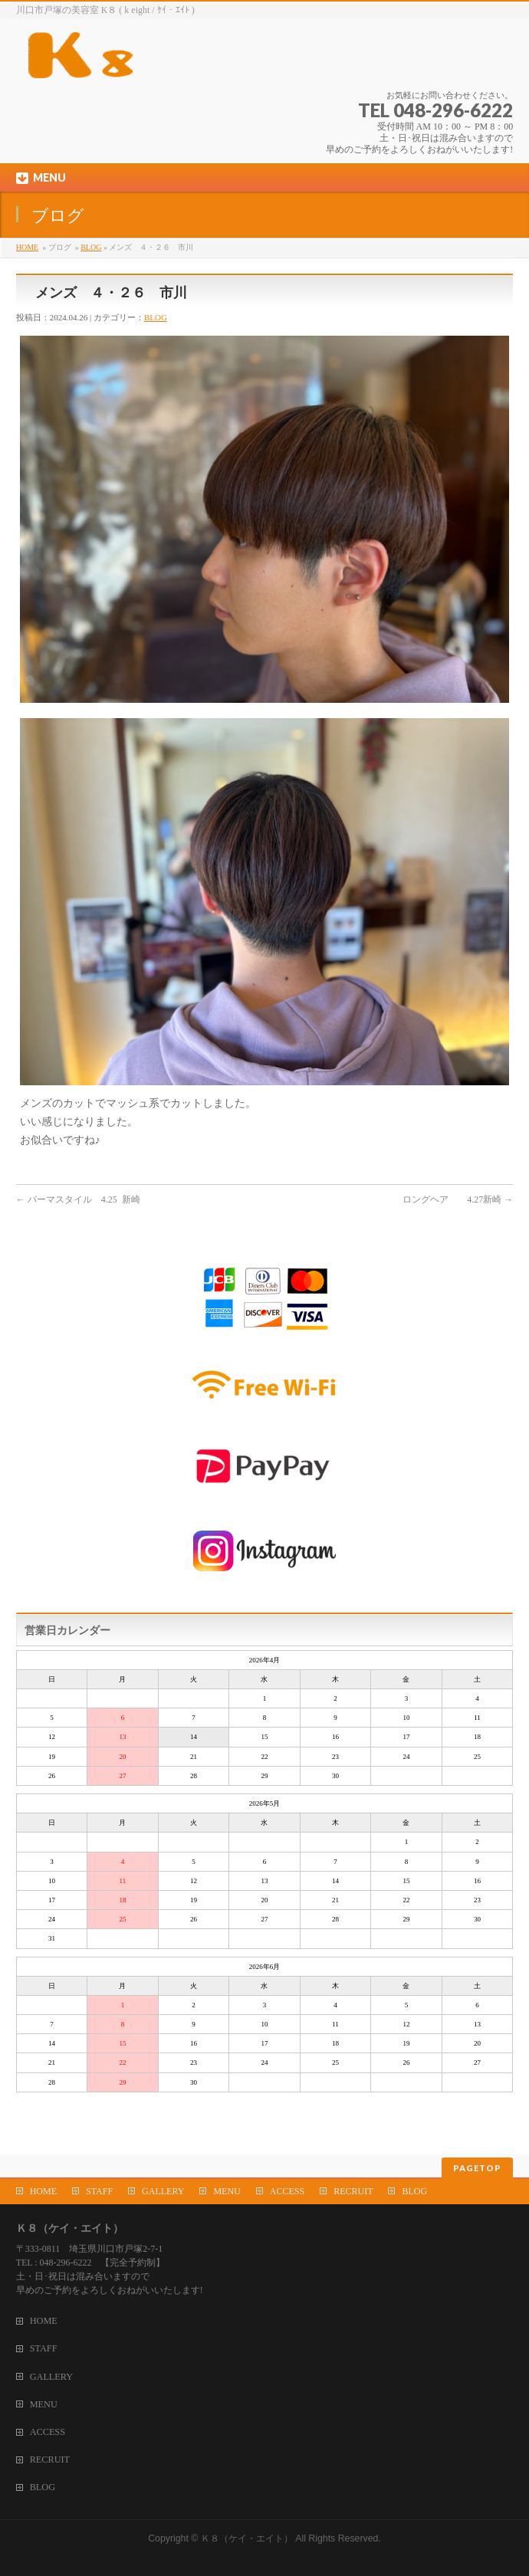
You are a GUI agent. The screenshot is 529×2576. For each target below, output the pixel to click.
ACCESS (287, 2191)
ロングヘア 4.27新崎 (457, 1199)
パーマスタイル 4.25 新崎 (78, 1199)
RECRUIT (353, 2191)
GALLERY (163, 2191)
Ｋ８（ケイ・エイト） (247, 2538)
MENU (226, 2191)
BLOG (90, 247)
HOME (27, 247)
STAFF (99, 2191)
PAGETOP (477, 2168)
